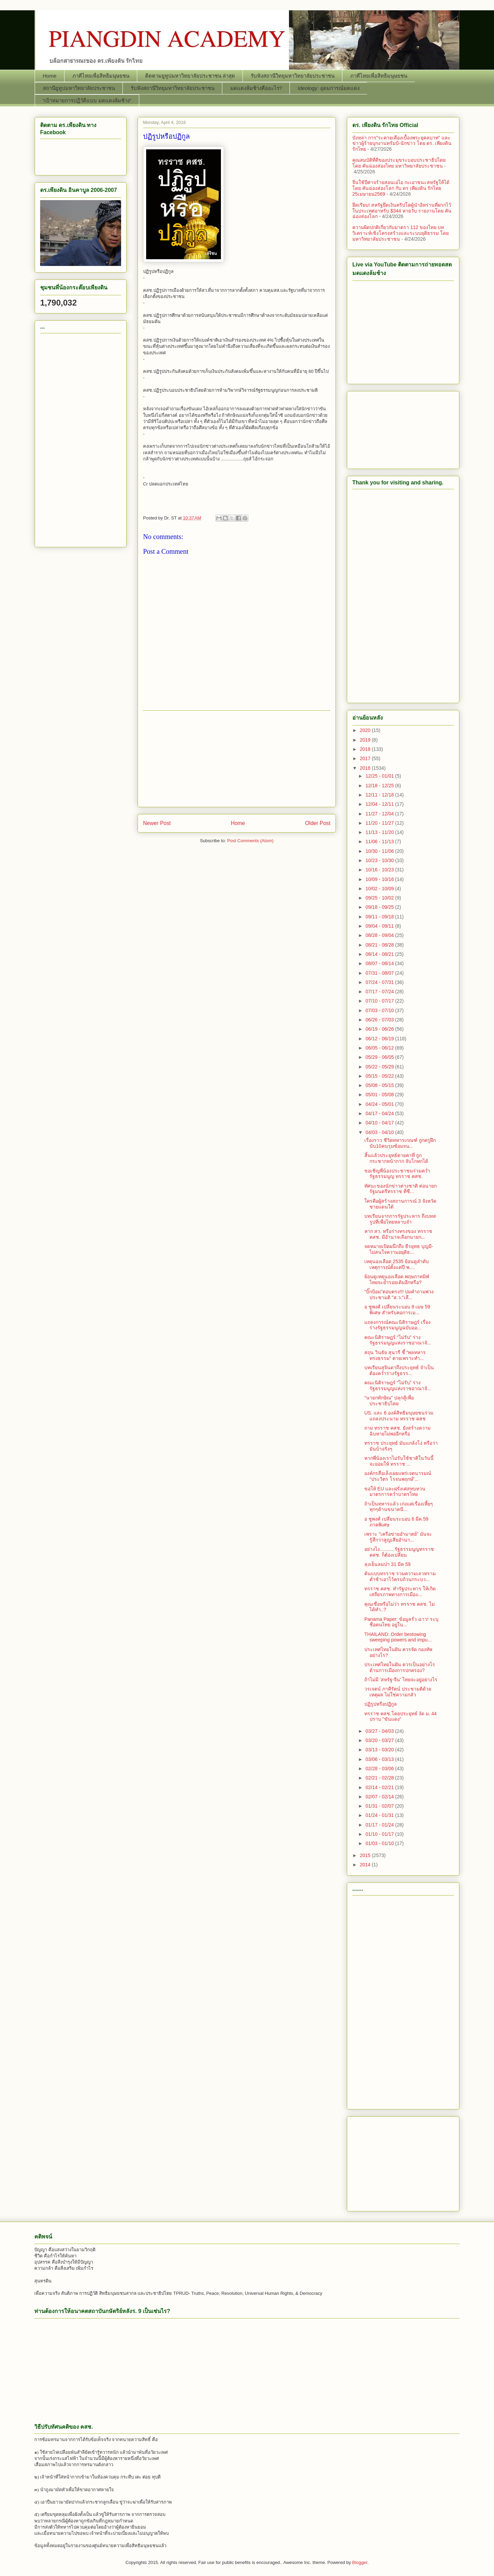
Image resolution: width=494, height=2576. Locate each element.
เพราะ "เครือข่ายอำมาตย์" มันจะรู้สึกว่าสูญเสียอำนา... (398, 1537)
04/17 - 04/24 (380, 1113)
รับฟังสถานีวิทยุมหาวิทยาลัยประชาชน (292, 76)
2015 (366, 1855)
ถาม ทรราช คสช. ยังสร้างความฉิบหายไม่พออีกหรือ (397, 1430)
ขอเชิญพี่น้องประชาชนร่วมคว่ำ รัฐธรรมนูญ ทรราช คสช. (397, 1173)
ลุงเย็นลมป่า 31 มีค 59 (387, 1564)
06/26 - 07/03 (380, 1019)
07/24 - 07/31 (380, 982)
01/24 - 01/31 (380, 1815)
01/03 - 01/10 (380, 1843)
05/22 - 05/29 (380, 1066)
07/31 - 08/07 (380, 973)
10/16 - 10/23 (380, 869)
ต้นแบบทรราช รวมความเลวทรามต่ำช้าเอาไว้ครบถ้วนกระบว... (400, 1576)
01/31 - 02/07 (380, 1806)
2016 (366, 768)
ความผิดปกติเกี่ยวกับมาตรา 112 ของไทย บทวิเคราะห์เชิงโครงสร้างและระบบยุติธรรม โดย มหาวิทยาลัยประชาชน (400, 233)
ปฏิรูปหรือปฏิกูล (380, 1704)
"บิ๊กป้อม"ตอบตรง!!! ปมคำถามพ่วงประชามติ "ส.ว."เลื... (399, 1294)
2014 (366, 1864)
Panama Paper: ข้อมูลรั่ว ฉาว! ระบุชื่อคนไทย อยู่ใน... (401, 1622)
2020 (366, 730)
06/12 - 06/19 (380, 1038)
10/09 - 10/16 (380, 879)
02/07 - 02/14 (380, 1796)
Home (50, 76)
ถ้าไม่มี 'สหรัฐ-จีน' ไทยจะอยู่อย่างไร (400, 1679)
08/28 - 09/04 (380, 935)
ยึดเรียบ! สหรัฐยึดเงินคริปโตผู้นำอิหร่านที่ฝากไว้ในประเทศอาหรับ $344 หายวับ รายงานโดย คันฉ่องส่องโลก (401, 210)
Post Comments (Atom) (250, 840)
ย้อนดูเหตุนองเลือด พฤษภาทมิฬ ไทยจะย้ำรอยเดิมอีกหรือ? (396, 1279)
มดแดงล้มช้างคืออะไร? (256, 88)
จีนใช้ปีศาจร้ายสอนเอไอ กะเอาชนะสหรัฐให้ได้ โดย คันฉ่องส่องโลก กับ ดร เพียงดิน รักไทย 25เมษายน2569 (400, 188)
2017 (366, 758)
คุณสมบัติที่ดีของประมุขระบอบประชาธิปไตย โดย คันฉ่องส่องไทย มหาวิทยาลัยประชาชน (399, 163)
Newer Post (157, 823)
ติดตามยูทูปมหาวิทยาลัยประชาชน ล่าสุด (190, 76)
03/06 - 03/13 (380, 1759)
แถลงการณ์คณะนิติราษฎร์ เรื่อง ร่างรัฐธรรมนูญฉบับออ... (397, 1325)
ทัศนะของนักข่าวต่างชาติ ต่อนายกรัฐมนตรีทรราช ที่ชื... (400, 1188)
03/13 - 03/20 (380, 1749)
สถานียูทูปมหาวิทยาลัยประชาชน (79, 88)
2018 (366, 749)
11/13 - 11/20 (380, 832)
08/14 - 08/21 (380, 954)
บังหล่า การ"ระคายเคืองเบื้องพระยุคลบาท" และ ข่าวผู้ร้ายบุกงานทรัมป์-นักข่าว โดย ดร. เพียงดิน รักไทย (401, 143)
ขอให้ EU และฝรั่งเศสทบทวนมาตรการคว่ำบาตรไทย (394, 1491)
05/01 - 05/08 (380, 1094)
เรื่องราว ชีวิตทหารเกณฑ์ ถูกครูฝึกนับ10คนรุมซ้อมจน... (400, 1143)
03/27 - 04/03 (380, 1731)
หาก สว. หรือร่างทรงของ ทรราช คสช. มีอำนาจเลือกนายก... (398, 1234)
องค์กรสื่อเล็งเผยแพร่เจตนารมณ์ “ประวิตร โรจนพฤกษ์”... (397, 1476)
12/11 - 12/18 (380, 795)
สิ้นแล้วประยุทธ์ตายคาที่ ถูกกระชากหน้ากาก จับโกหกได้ (396, 1158)
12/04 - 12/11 (380, 804)
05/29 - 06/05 (380, 1057)
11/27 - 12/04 (380, 813)
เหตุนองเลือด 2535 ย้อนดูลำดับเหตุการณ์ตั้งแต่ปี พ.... (396, 1264)
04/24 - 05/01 (380, 1104)
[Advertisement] (236, 759)
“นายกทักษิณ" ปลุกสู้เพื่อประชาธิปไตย (389, 1400)
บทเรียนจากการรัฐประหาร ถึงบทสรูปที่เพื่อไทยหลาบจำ (400, 1219)
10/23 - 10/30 (380, 860)
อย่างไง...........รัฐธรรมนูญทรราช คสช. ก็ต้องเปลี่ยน (399, 1552)
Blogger (359, 2562)
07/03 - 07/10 (380, 1010)
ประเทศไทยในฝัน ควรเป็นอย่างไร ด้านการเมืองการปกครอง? (399, 1667)
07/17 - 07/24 (380, 991)
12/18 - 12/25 (380, 785)
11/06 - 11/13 (380, 841)
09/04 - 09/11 (380, 926)
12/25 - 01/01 (380, 776)
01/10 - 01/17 (380, 1834)
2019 (366, 740)
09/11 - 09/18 (380, 916)
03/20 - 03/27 (380, 1740)
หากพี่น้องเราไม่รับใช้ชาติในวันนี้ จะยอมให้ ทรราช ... (399, 1461)
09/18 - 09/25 (380, 907)
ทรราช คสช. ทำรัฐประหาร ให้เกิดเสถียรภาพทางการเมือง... (400, 1591)
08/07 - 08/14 (380, 963)
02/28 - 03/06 (380, 1768)
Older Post (317, 823)
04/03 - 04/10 (380, 1132)
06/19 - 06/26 (380, 1029)
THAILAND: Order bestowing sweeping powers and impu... (398, 1637)
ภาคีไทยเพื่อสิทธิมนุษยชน (100, 76)
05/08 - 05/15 (380, 1085)
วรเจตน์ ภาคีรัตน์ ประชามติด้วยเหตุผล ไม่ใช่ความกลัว (397, 1691)
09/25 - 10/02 (380, 898)
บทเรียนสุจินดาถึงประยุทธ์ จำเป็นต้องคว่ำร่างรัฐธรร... (399, 1370)
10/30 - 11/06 (380, 851)
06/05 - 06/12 (380, 1048)
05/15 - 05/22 (380, 1076)
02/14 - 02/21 (380, 1787)
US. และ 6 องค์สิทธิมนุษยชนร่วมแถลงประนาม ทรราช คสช (398, 1415)
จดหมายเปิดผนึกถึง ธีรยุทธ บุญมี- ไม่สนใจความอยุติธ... (398, 1249)
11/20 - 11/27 (380, 823)
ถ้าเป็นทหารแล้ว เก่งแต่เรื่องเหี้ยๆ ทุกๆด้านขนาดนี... (398, 1506)
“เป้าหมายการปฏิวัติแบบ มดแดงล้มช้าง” (87, 100)
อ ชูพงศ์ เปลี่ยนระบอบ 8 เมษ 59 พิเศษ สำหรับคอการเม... (397, 1309)
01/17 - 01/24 (380, 1825)
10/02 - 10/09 (380, 888)
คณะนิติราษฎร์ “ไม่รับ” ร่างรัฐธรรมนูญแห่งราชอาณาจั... (397, 1340)
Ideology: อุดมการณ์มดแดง (329, 88)
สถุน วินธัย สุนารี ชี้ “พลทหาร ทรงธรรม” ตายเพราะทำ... (395, 1355)
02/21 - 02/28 (380, 1778)
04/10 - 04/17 (380, 1122)
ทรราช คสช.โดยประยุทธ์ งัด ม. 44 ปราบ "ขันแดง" (400, 1716)
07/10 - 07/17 (380, 1001)
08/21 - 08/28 (380, 945)
